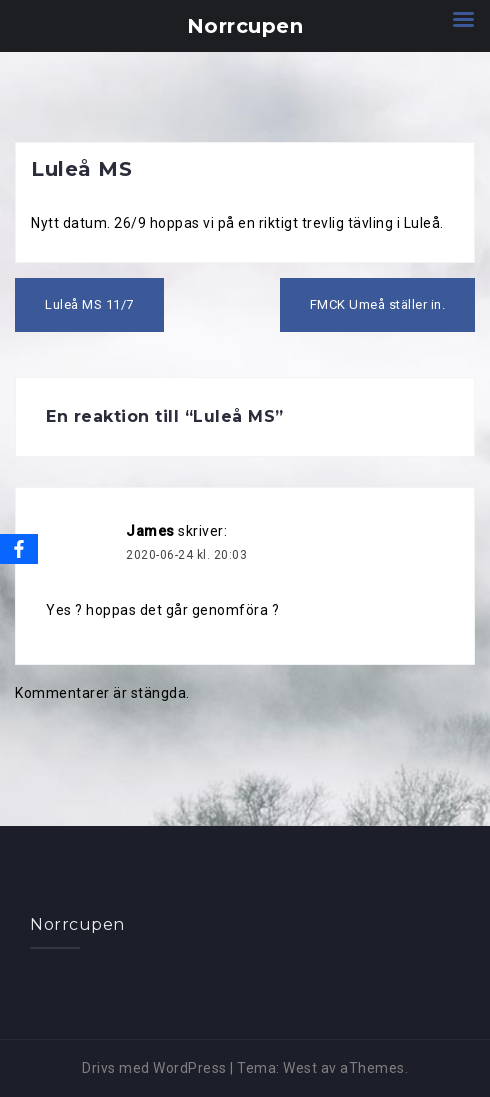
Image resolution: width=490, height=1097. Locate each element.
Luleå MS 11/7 (89, 304)
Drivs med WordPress (154, 1068)
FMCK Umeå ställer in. (378, 304)
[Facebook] (19, 549)
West (300, 1068)
